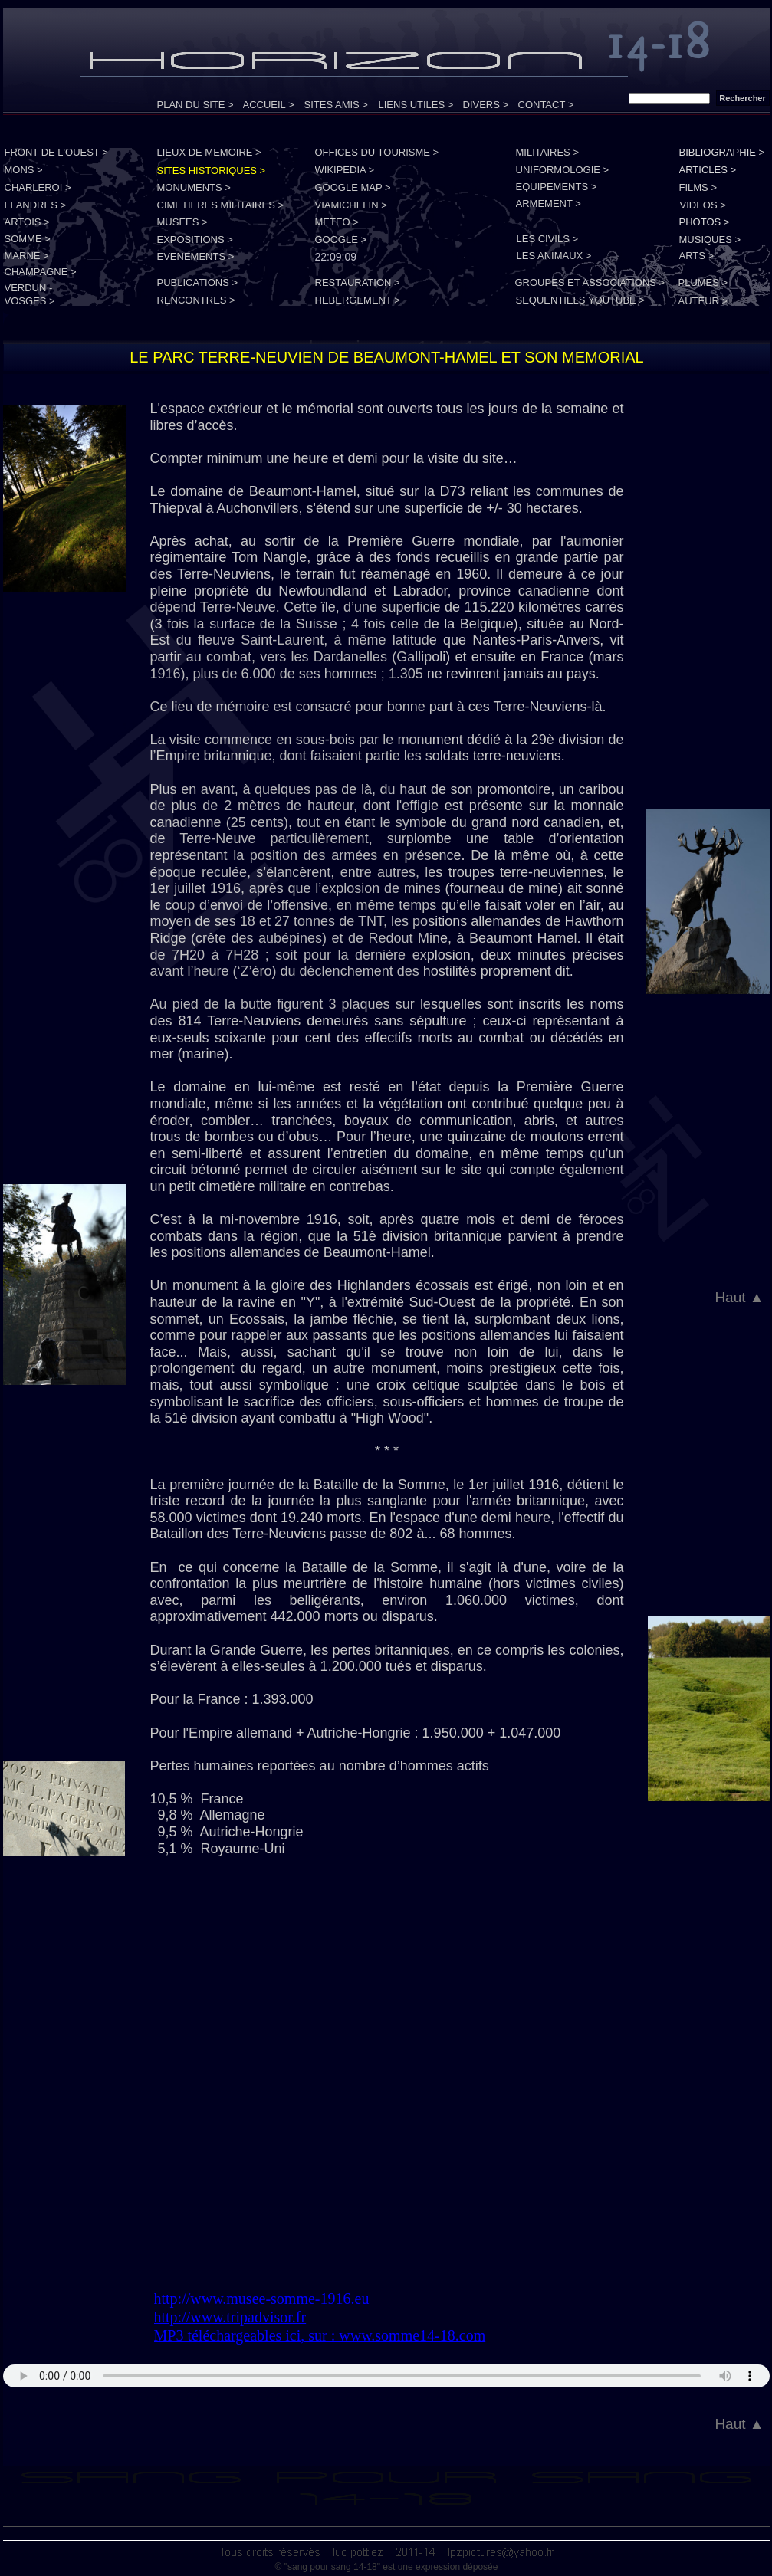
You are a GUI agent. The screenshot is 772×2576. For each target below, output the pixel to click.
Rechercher (742, 98)
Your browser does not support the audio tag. (386, 2375)
